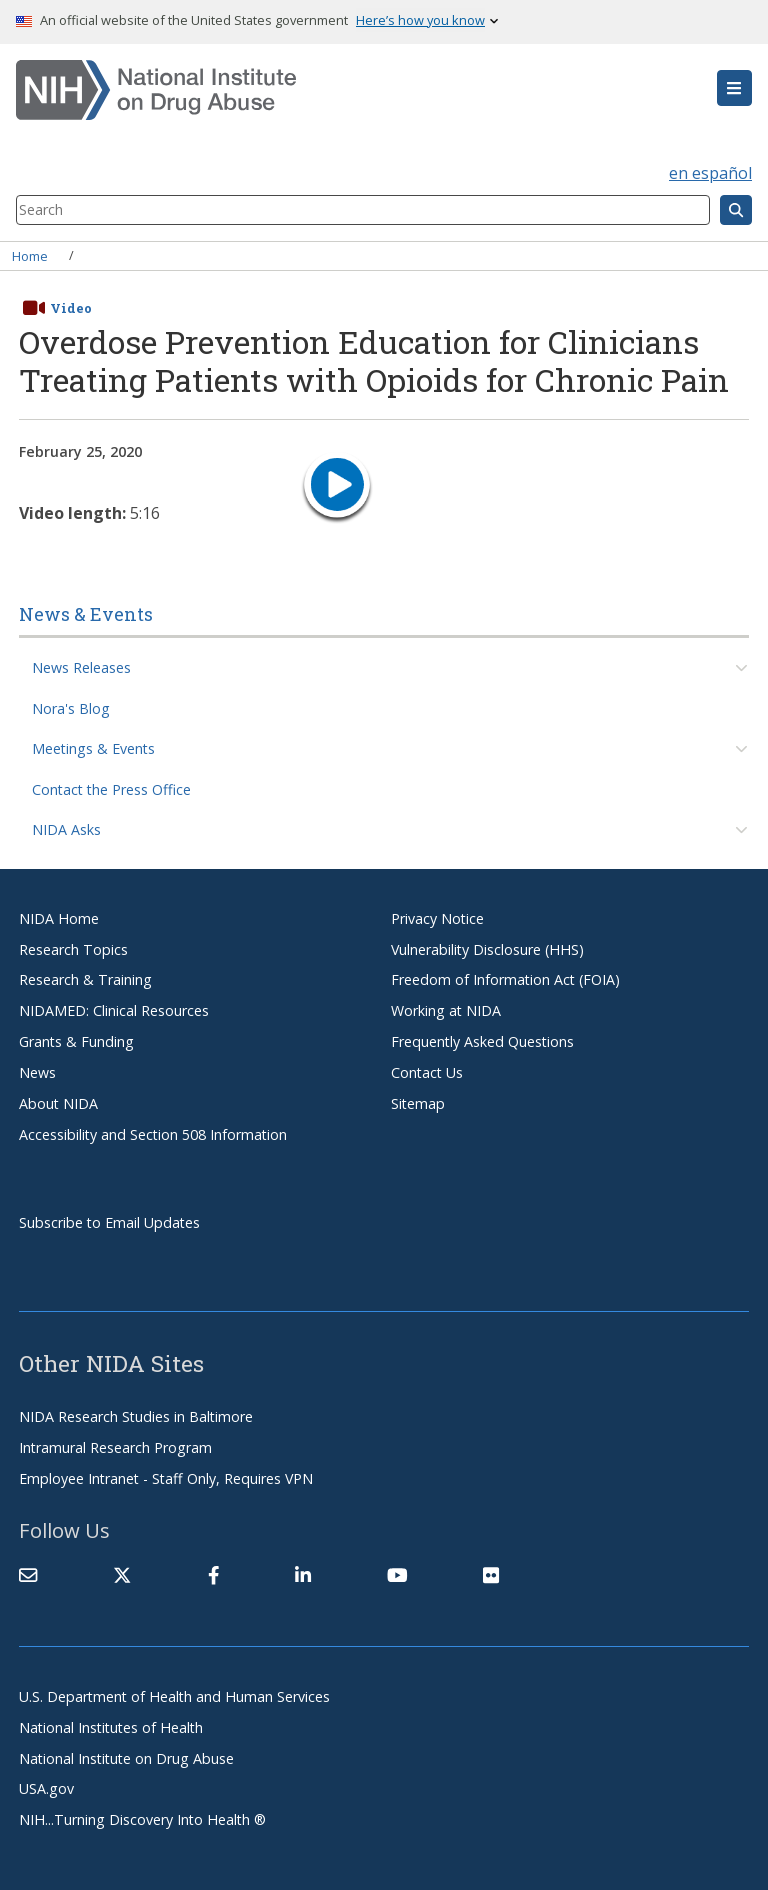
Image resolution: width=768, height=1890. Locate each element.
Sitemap (418, 1103)
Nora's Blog (71, 708)
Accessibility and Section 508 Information (153, 1134)
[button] (734, 88)
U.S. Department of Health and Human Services (174, 1696)
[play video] (337, 488)
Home (30, 255)
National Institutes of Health (111, 1727)
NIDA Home (59, 918)
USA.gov (46, 1788)
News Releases (81, 667)
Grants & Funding (76, 1041)
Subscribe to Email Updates (109, 1222)
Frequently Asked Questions (482, 1041)
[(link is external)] (122, 1575)
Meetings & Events (93, 748)
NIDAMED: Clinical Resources (114, 1010)
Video (71, 308)
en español (710, 173)
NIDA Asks (66, 829)
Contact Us (427, 1072)
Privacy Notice (437, 918)
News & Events (86, 614)
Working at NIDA (446, 1010)
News (37, 1072)
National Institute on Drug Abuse (126, 1758)
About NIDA (58, 1103)
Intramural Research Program (115, 1447)
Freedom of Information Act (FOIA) (505, 979)
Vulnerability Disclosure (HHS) (487, 949)
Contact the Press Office (111, 789)
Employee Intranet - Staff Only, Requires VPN (166, 1478)
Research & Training (85, 979)
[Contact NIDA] (28, 1575)
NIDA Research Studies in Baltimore (136, 1416)
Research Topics (73, 949)
